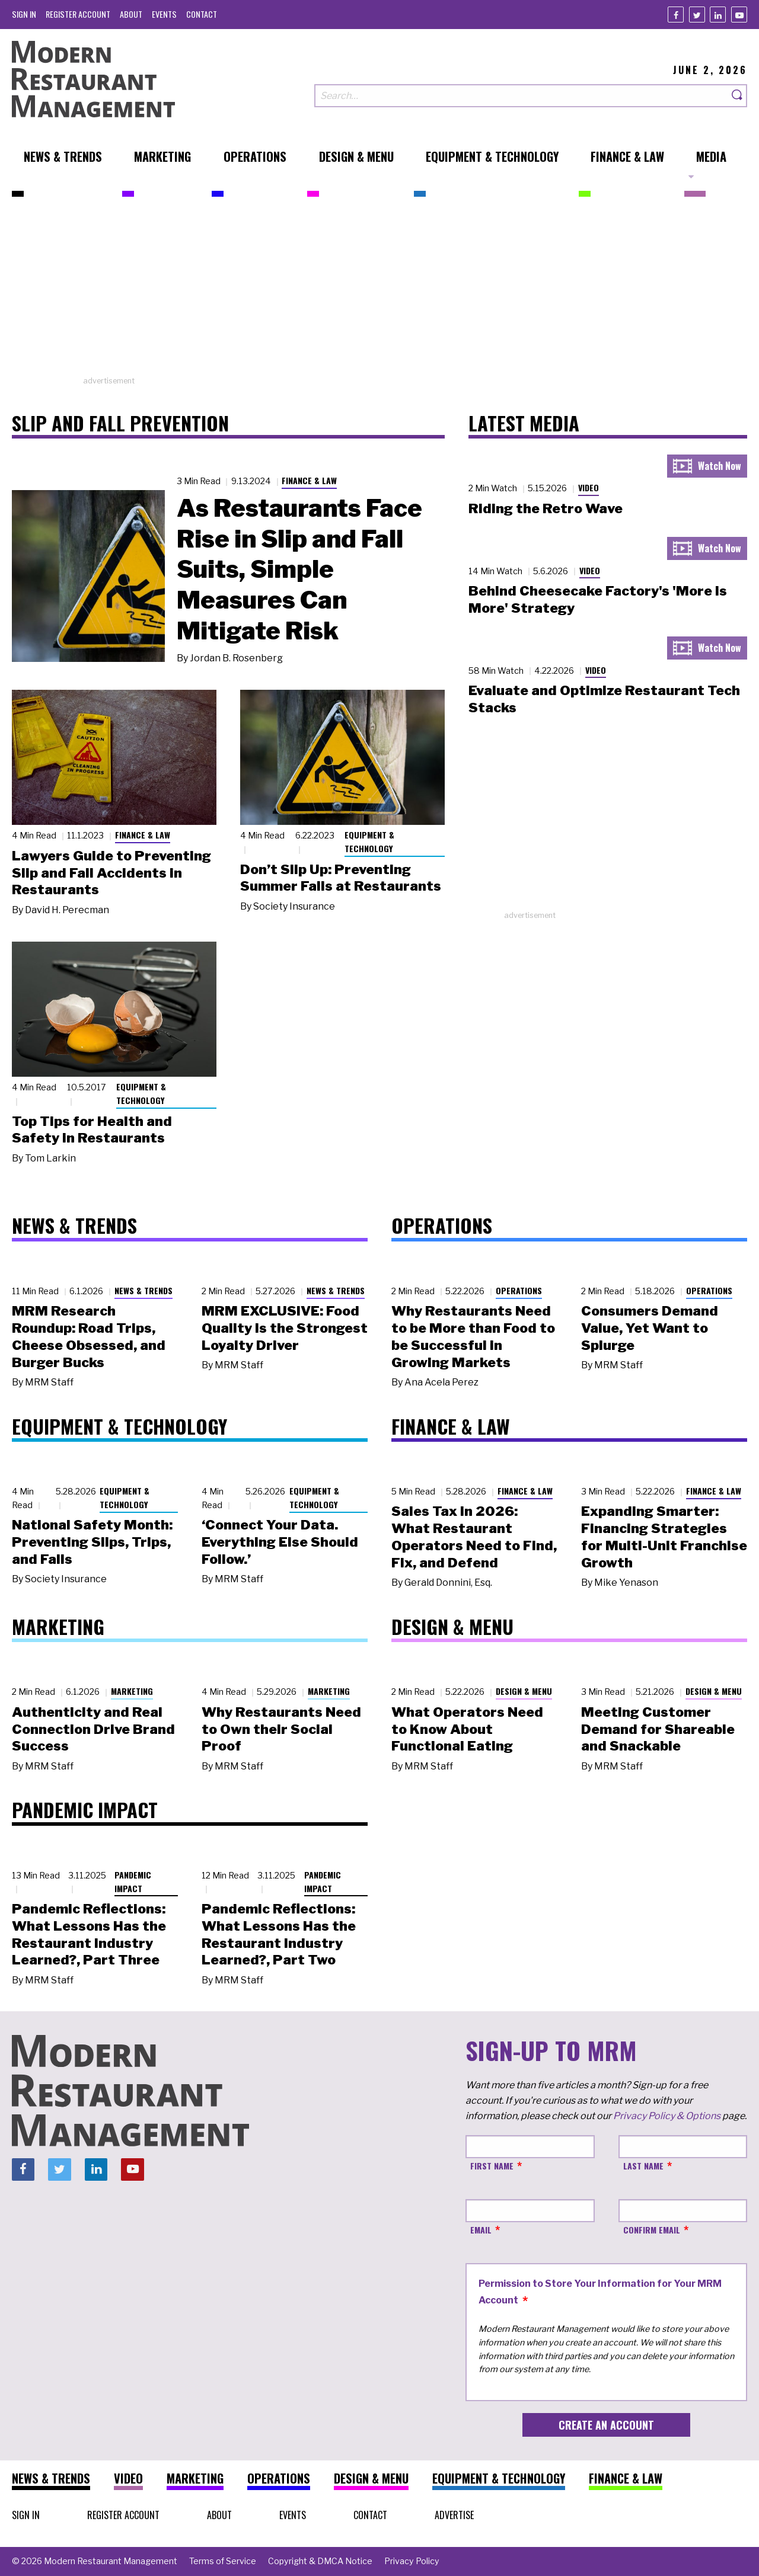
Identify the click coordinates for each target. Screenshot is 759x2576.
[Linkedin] (718, 15)
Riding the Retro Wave (545, 508)
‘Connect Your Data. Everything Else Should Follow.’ (280, 1541)
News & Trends (143, 1290)
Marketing (132, 1691)
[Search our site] (521, 95)
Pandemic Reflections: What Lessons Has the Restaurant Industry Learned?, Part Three (89, 1934)
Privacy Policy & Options (666, 2115)
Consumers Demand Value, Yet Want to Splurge (649, 1328)
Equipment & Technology (369, 841)
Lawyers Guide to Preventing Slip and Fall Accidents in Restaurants (111, 872)
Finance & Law (309, 480)
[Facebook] (676, 15)
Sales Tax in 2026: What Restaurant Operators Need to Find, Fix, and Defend (474, 1536)
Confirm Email (651, 2229)
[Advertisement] (379, 292)
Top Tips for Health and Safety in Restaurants (92, 1130)
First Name (492, 2165)
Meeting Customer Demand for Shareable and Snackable (658, 1729)
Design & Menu (524, 1691)
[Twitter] (697, 15)
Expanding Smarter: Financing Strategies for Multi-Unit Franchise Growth (664, 1536)
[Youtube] (739, 15)
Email (481, 2229)
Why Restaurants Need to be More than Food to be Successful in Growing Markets (473, 1336)
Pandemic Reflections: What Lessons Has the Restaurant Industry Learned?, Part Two (279, 1934)
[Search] (737, 95)
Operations (519, 1290)
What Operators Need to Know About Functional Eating (467, 1729)
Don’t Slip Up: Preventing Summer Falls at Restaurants (340, 878)
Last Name (643, 2165)
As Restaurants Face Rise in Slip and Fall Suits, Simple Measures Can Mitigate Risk (299, 569)
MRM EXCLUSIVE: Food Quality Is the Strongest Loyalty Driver (285, 1328)
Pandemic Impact (132, 1881)
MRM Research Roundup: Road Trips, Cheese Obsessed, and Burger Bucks (88, 1336)
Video (588, 487)
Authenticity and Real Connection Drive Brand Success (93, 1729)
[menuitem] (24, 14)
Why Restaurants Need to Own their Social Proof (281, 1729)
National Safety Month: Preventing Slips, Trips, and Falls (92, 1541)
